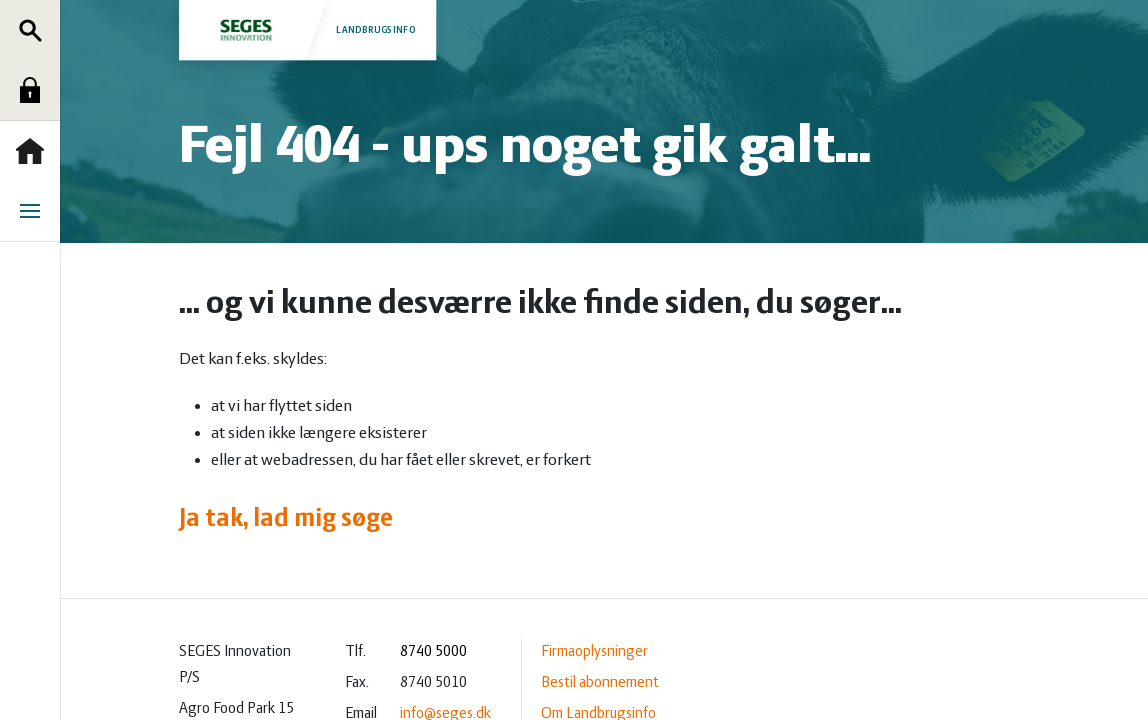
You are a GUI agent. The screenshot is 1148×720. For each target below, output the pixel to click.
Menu (35, 211)
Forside (35, 151)
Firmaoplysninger (594, 652)
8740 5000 (433, 652)
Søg (35, 30)
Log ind (35, 90)
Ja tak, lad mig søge (286, 519)
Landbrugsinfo (307, 29)
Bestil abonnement (600, 683)
